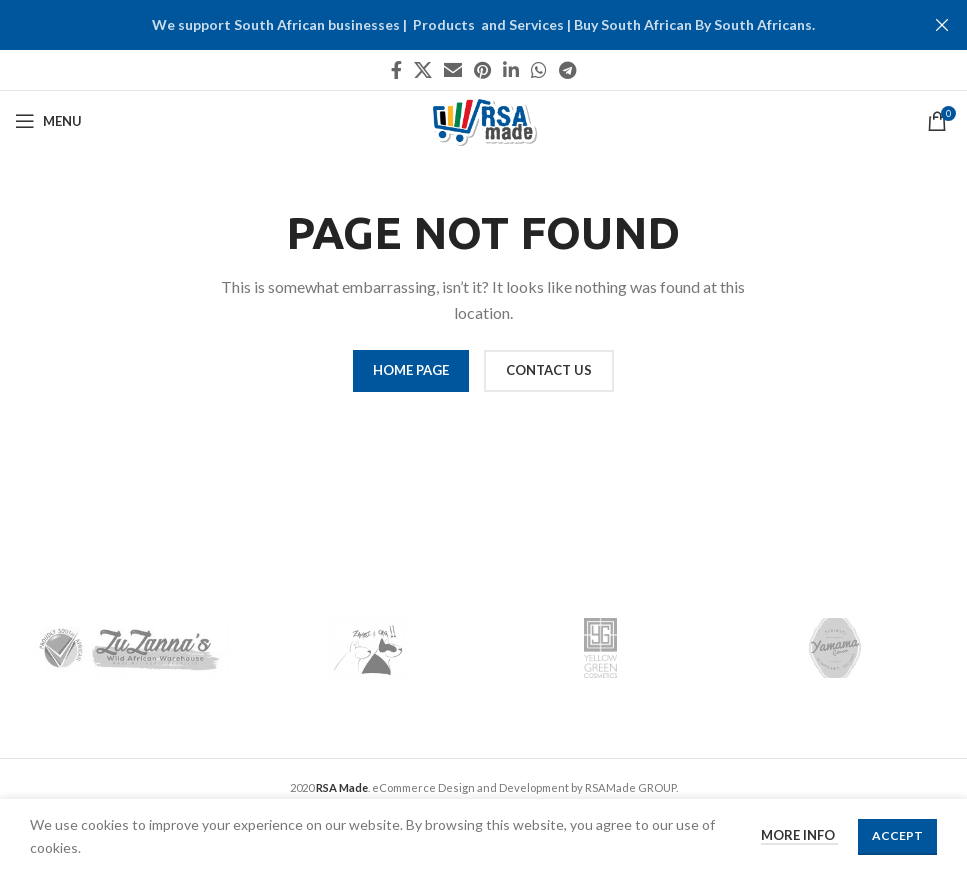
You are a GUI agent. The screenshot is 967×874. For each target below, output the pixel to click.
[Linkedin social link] (511, 70)
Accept (897, 835)
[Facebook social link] (396, 70)
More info (799, 835)
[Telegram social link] (567, 70)
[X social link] (423, 70)
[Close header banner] (942, 25)
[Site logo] (484, 119)
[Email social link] (453, 70)
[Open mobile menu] (48, 121)
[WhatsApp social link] (539, 70)
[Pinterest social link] (482, 70)
